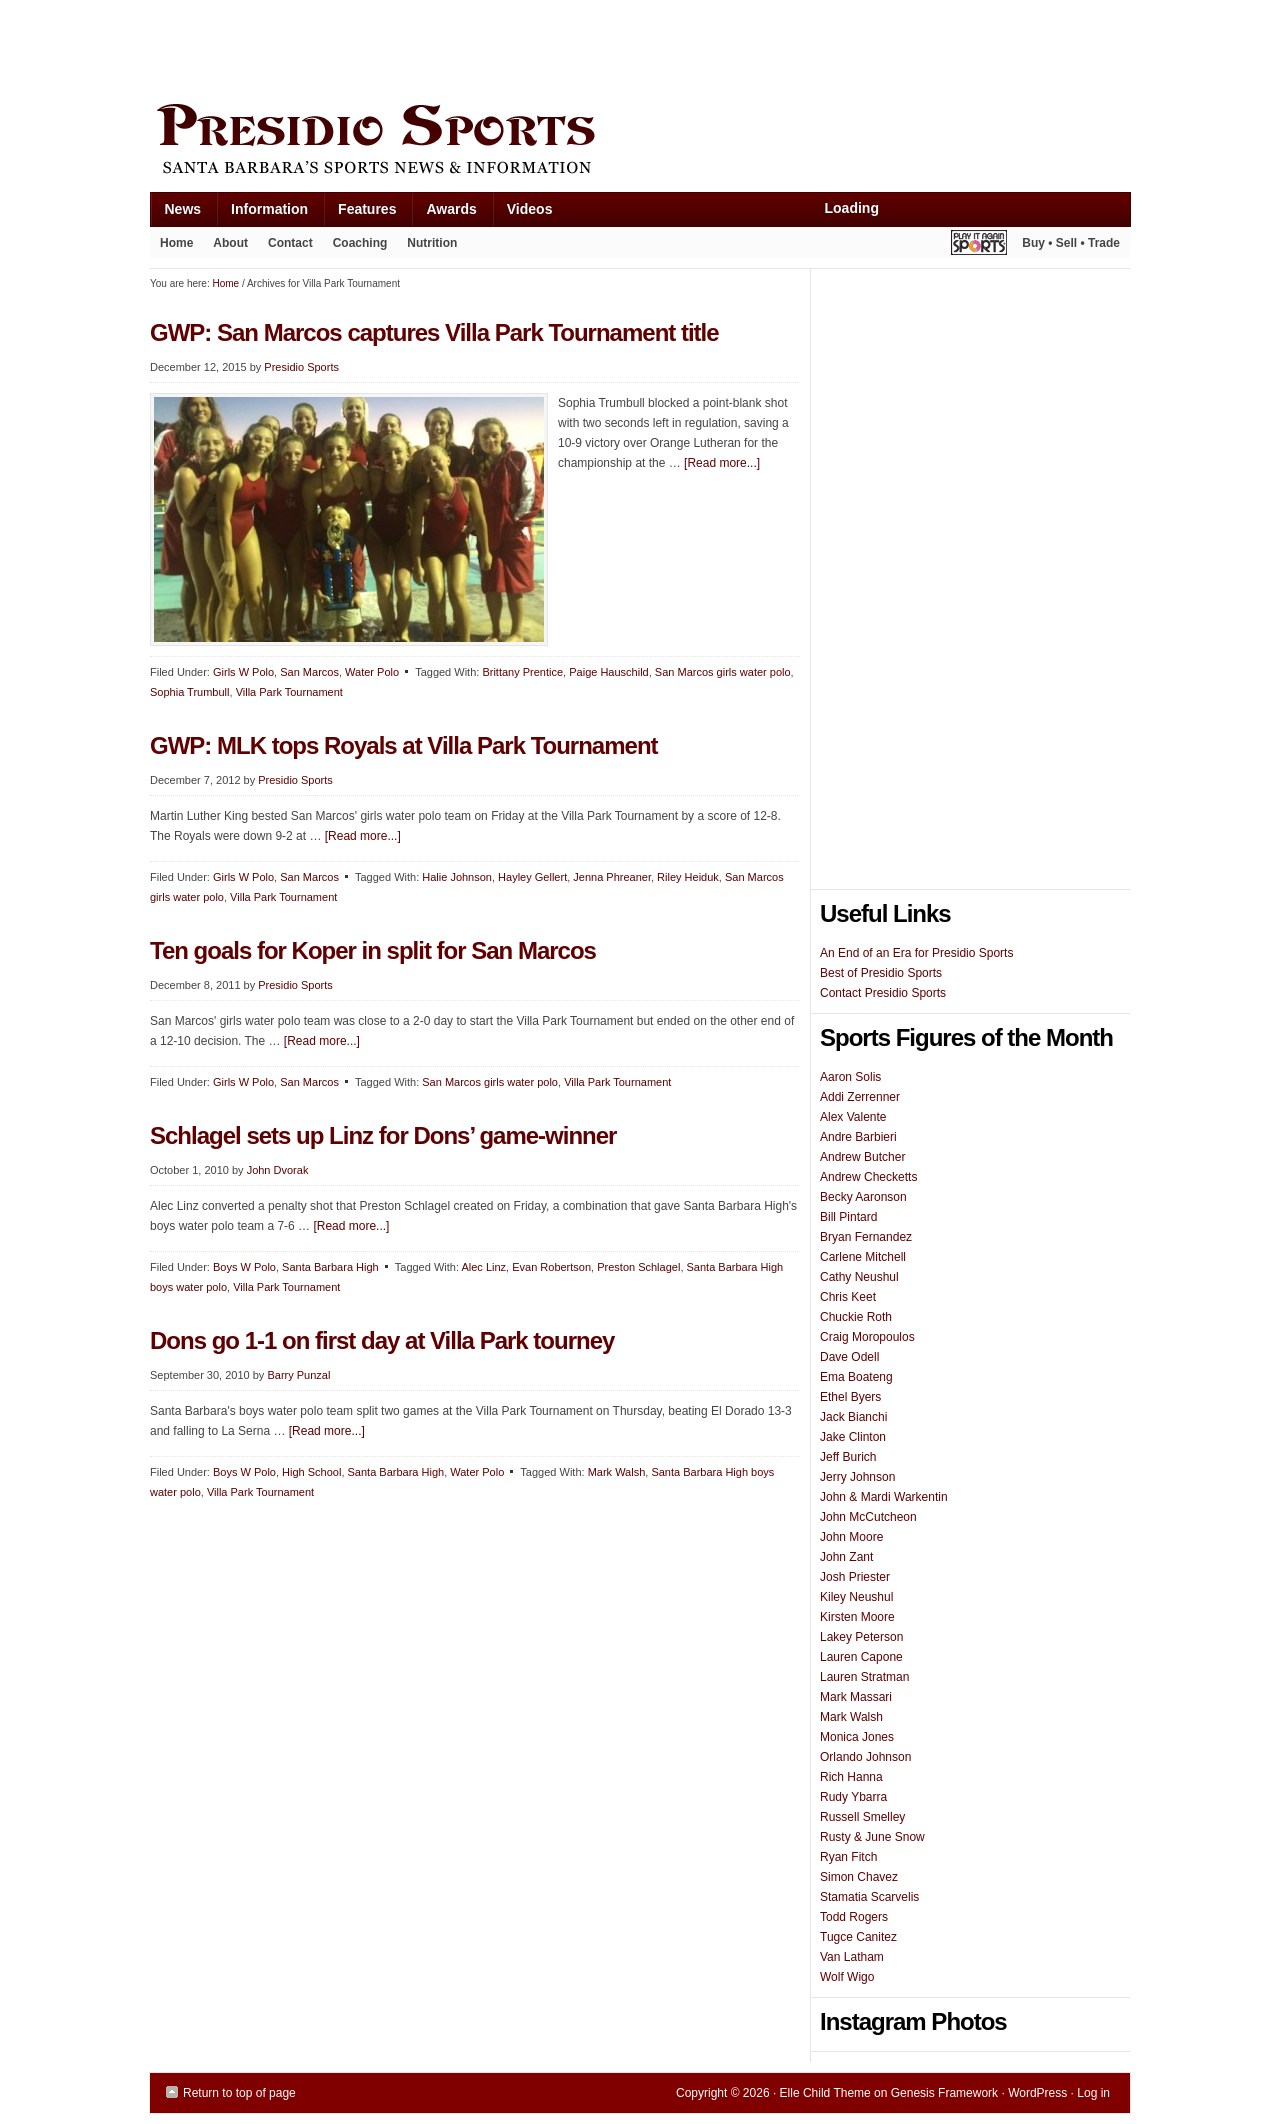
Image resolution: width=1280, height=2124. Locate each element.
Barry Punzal (298, 1375)
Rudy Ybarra (853, 1797)
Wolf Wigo (847, 1977)
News (176, 213)
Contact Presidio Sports (883, 993)
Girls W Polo (243, 672)
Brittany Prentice (522, 672)
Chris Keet (848, 1297)
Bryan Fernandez (866, 1237)
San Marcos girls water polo (723, 672)
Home (176, 243)
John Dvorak (278, 1170)
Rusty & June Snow (872, 1837)
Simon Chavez (859, 1877)
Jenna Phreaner (612, 877)
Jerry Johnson (857, 1477)
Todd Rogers (854, 1917)
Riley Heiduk (688, 877)
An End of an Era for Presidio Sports (916, 953)
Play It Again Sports (979, 245)
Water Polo (372, 672)
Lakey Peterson (861, 1637)
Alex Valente (853, 1117)
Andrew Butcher (862, 1157)
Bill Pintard (848, 1217)
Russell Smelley (862, 1817)
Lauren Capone (861, 1657)
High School (311, 1472)
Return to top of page (239, 2093)
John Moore (851, 1537)
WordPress (1037, 2093)
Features (359, 213)
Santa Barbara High (330, 1267)
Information (262, 213)
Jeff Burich (848, 1457)
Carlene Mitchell (863, 1257)
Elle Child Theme (825, 2093)
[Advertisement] (514, 47)
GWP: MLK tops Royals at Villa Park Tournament (404, 745)
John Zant (846, 1557)
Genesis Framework (944, 2093)
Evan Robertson (551, 1267)
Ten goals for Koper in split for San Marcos (373, 950)
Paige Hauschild (609, 672)
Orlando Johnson (865, 1757)
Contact (290, 243)
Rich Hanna (851, 1777)
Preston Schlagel (638, 1267)
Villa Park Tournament (289, 692)
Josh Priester (855, 1577)
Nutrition (432, 243)
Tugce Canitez (858, 1937)
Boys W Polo (244, 1267)
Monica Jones (857, 1737)
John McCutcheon (868, 1517)
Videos (530, 209)
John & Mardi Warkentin (884, 1497)
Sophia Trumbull (190, 692)
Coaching (360, 243)
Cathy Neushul (859, 1277)
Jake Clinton (853, 1437)
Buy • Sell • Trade (1071, 243)
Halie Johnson (457, 877)
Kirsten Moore (857, 1617)
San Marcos (309, 672)
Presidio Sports (640, 142)
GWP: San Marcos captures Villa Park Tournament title (434, 332)
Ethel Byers (850, 1397)
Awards (443, 213)
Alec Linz (483, 1267)
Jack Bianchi (853, 1417)
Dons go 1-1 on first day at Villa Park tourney (382, 1340)
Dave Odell (849, 1357)
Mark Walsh (617, 1472)
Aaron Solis (850, 1077)
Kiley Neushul (856, 1597)
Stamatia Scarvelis (869, 1897)
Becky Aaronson (863, 1197)
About (225, 247)
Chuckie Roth (856, 1317)
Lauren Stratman (864, 1677)
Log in (1093, 2093)
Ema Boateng (856, 1377)
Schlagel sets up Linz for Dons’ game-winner (383, 1135)
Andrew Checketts (868, 1177)
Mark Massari (856, 1697)
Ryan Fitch (848, 1857)
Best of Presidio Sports (881, 973)
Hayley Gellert (532, 877)
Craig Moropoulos (867, 1337)
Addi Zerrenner (860, 1097)
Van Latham (852, 1957)
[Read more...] (722, 463)
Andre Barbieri (858, 1137)
